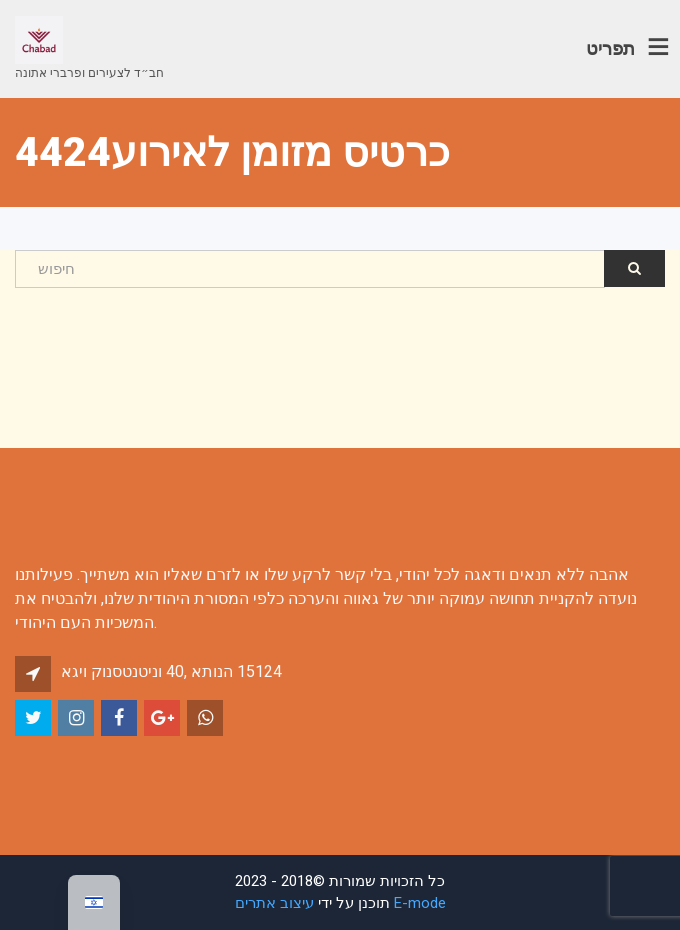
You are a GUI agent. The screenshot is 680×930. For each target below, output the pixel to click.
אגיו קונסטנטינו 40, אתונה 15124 (171, 671)
